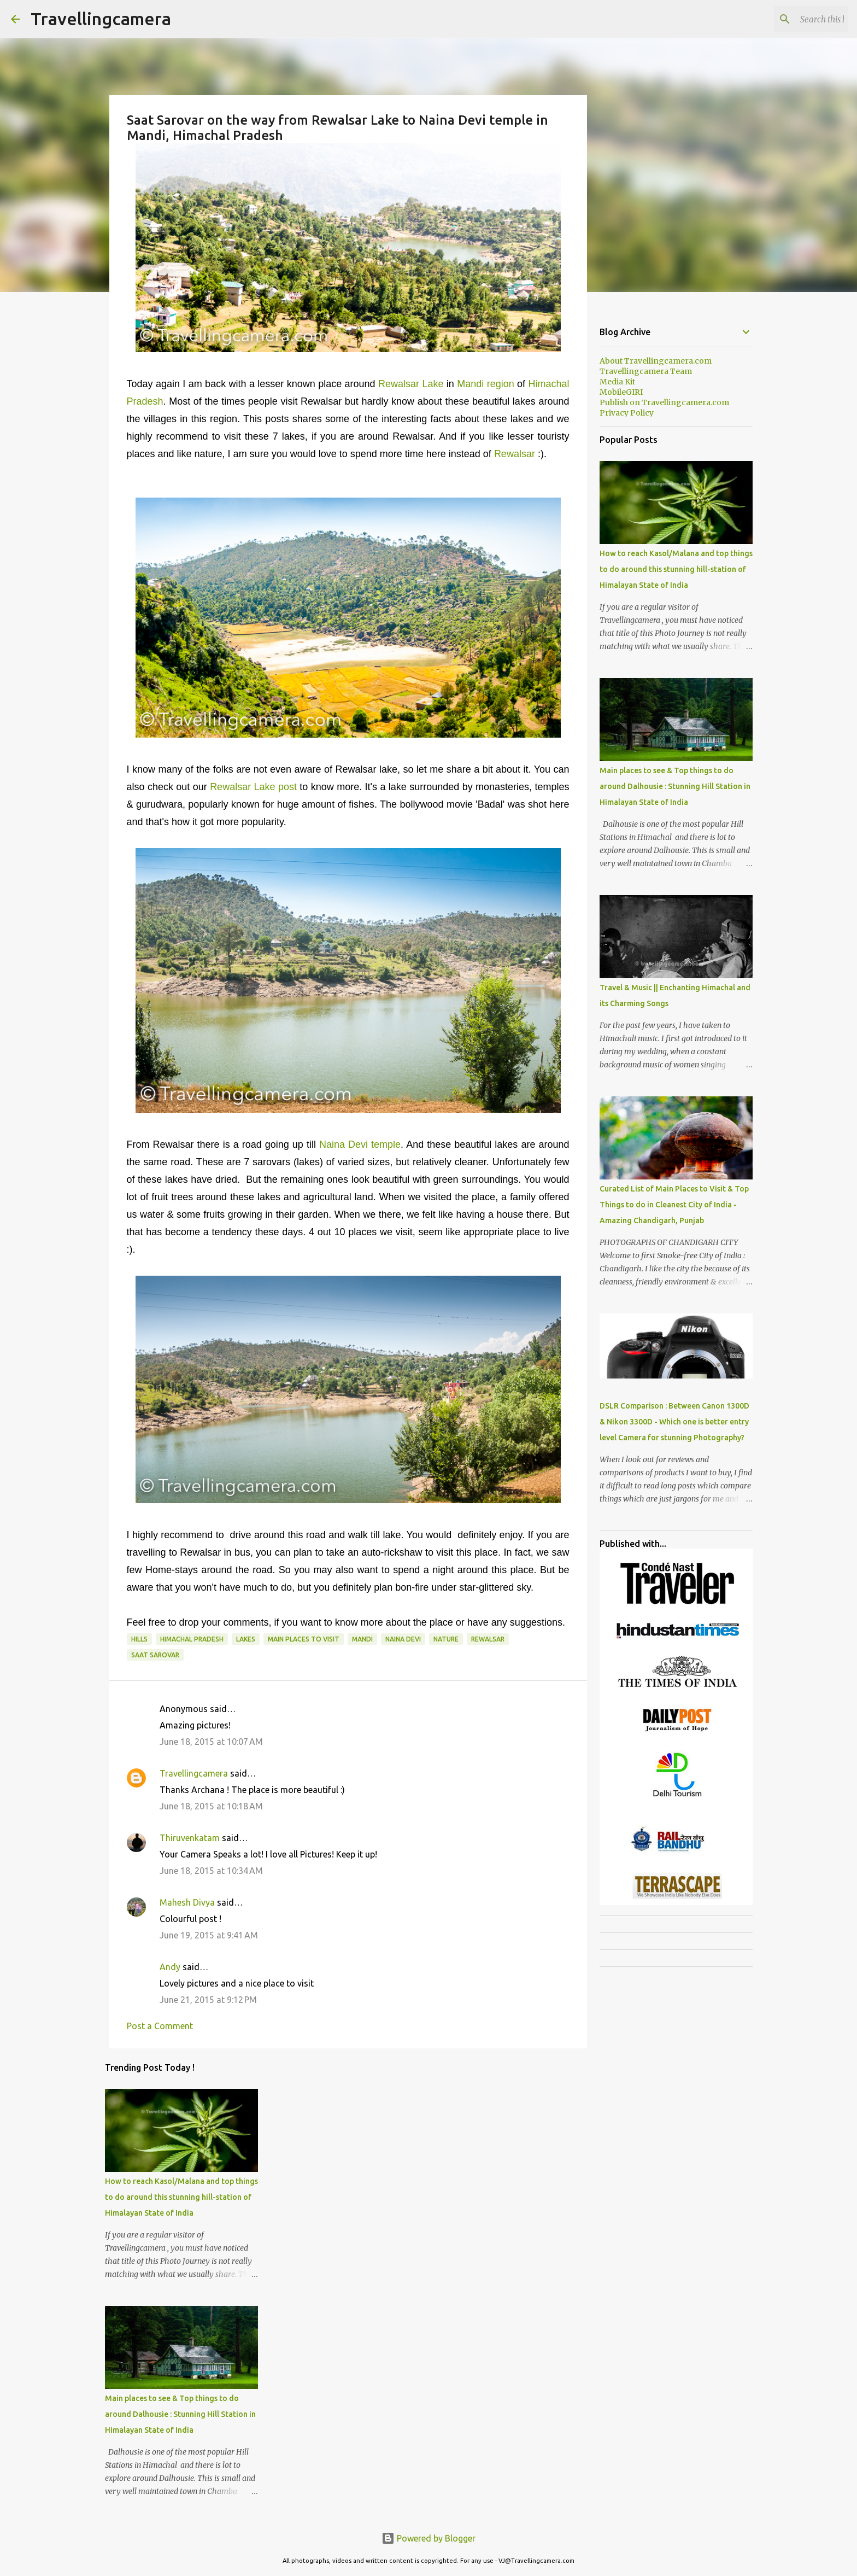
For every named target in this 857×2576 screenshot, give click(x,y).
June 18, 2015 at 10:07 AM (211, 1741)
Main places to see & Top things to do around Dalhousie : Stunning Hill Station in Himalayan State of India (180, 2414)
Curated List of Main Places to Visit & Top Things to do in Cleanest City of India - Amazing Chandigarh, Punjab (674, 1204)
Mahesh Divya (187, 1902)
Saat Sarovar (155, 1654)
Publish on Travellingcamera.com (664, 402)
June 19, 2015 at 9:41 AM (209, 1935)
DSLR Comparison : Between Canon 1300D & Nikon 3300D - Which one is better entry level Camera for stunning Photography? (674, 1421)
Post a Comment (160, 2026)
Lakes (245, 1639)
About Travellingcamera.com (656, 361)
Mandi (362, 1639)
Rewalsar (514, 453)
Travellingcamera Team (646, 371)
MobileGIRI (621, 392)
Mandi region (485, 383)
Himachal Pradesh (192, 1639)
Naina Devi (403, 1639)
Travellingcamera (101, 18)
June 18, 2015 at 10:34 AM (211, 1871)
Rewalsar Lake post (253, 786)
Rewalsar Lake (410, 383)
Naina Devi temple (360, 1144)
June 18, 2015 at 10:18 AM (211, 1806)
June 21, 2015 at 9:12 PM (208, 2000)
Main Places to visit (303, 1639)
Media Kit (617, 382)
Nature (446, 1639)
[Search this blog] (790, 19)
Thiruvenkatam (190, 1838)
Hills (139, 1639)
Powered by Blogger (428, 2538)
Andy (170, 1967)
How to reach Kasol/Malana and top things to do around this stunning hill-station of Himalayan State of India (181, 2197)
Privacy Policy (627, 413)
